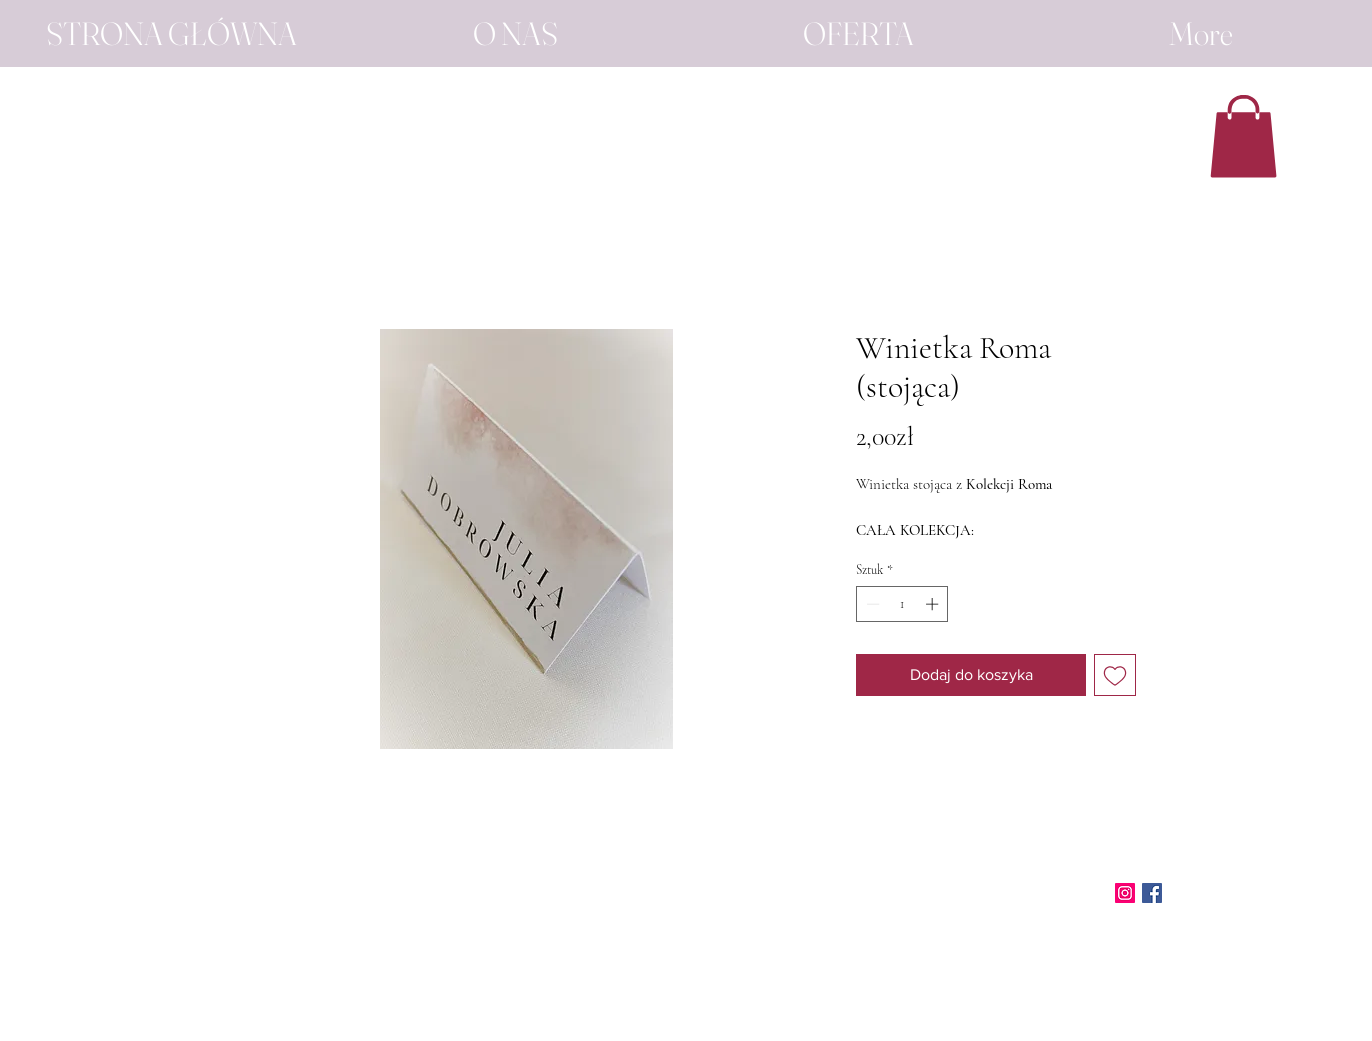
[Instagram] (1125, 893)
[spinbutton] (902, 604)
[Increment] (934, 604)
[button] (1243, 136)
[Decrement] (871, 604)
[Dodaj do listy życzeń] (1115, 675)
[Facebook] (1152, 893)
